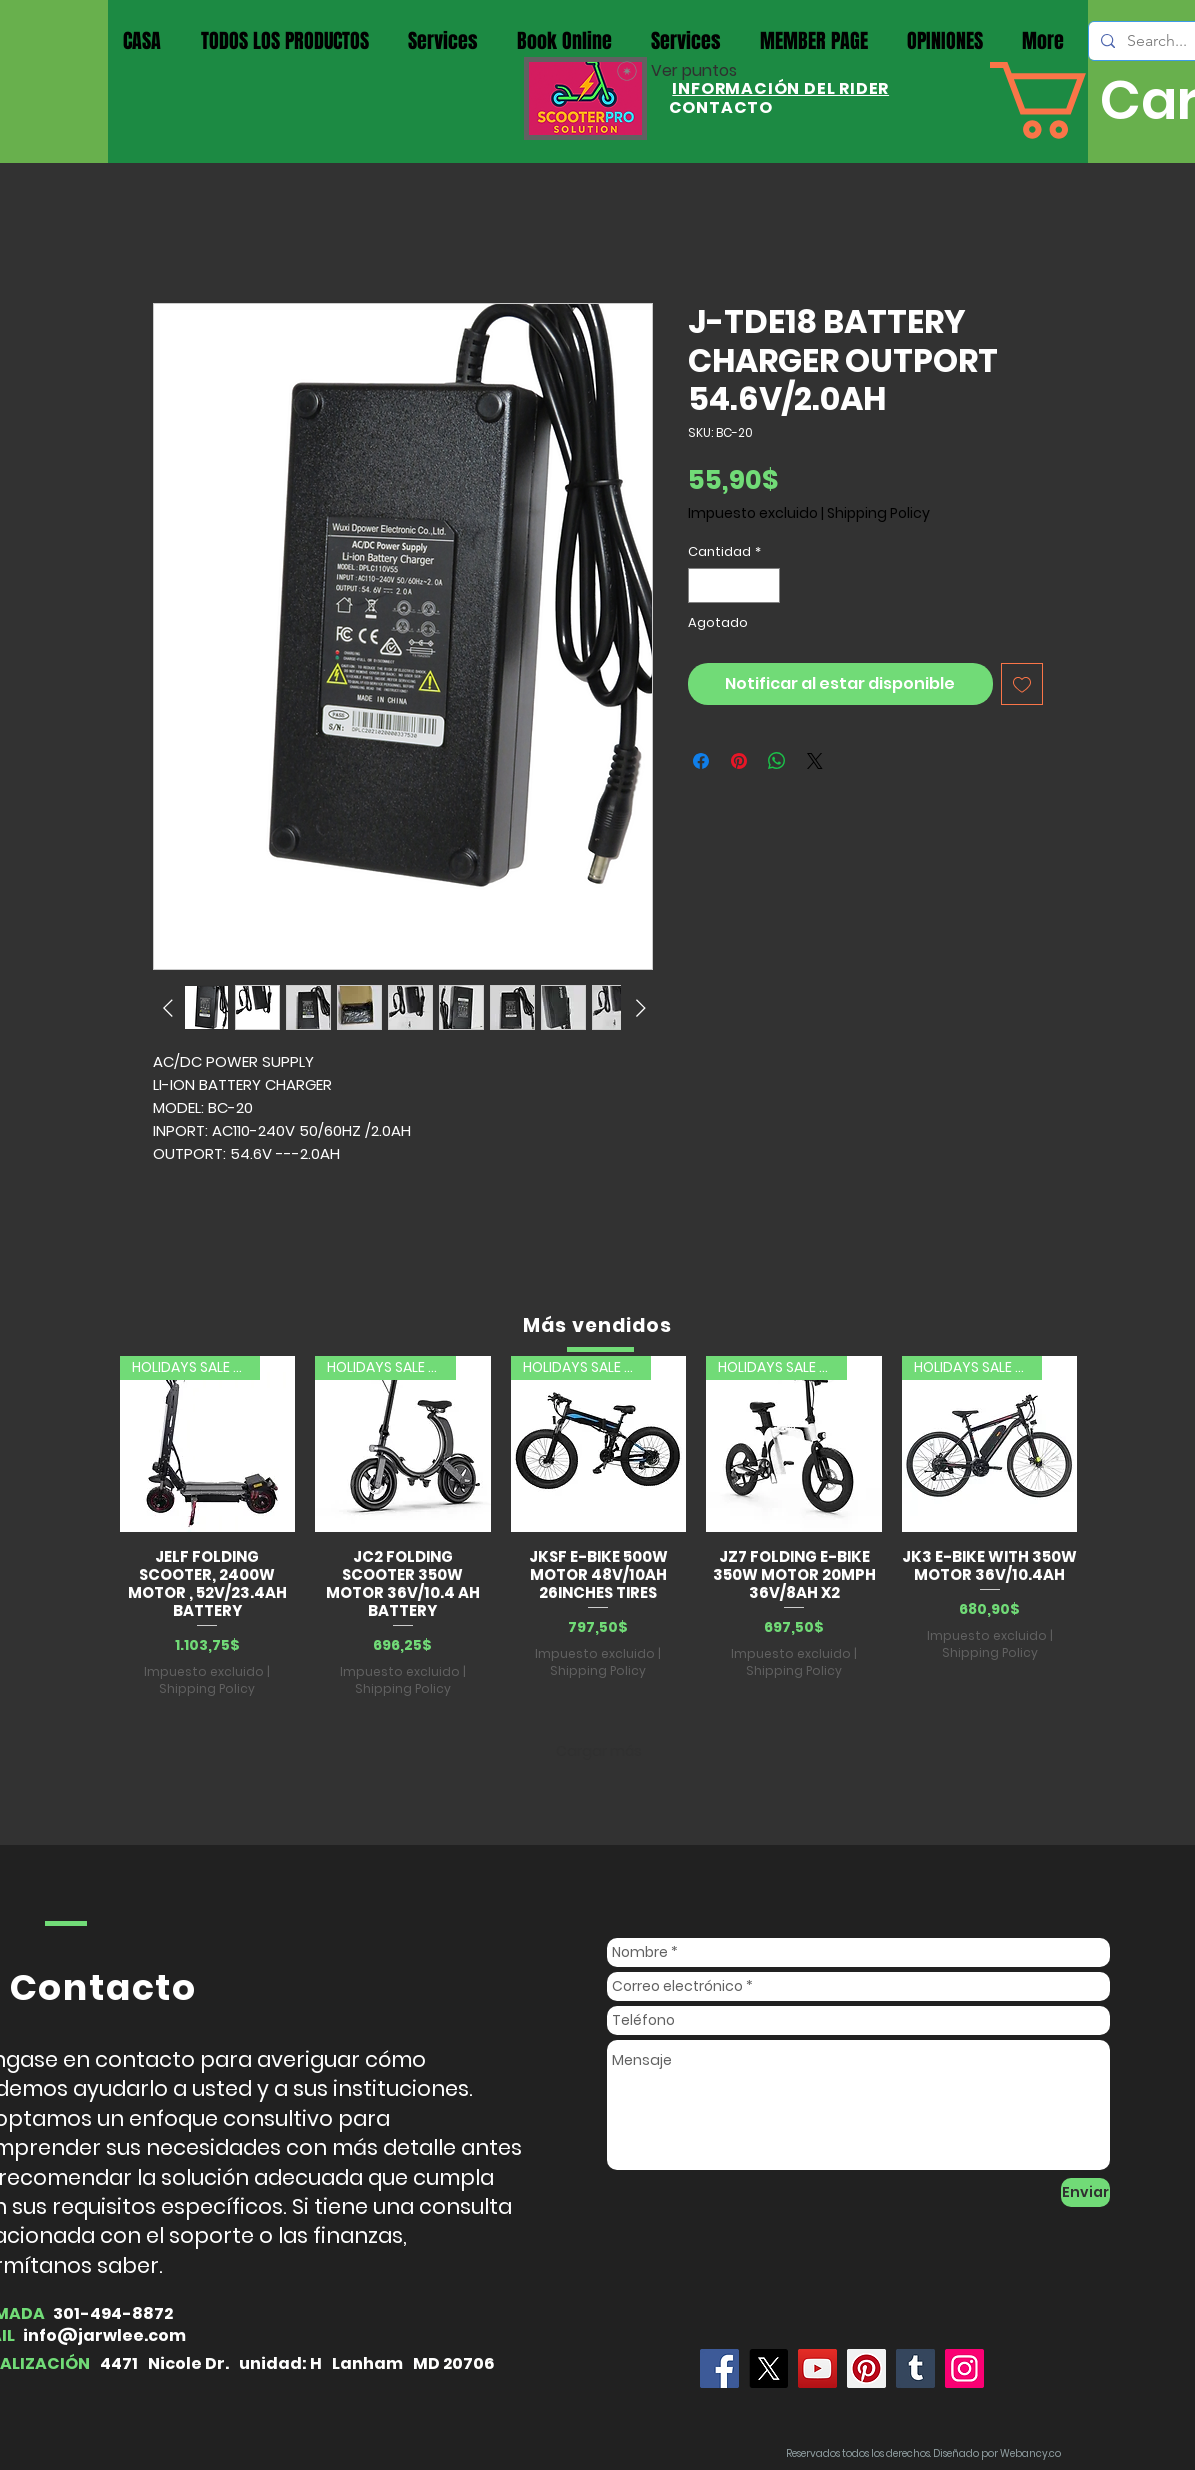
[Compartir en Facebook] (701, 761)
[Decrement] (703, 586)
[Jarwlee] (719, 2368)
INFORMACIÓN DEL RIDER (780, 88)
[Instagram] (964, 2368)
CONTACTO (721, 107)
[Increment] (765, 586)
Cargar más (599, 1751)
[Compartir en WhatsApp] (777, 761)
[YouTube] (817, 2368)
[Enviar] (1085, 2192)
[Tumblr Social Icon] (915, 2368)
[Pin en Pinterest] (739, 761)
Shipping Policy (878, 513)
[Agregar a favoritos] (1022, 684)
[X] (768, 2368)
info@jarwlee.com (104, 2335)
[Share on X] (815, 761)
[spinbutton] (733, 586)
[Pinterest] (866, 2368)
